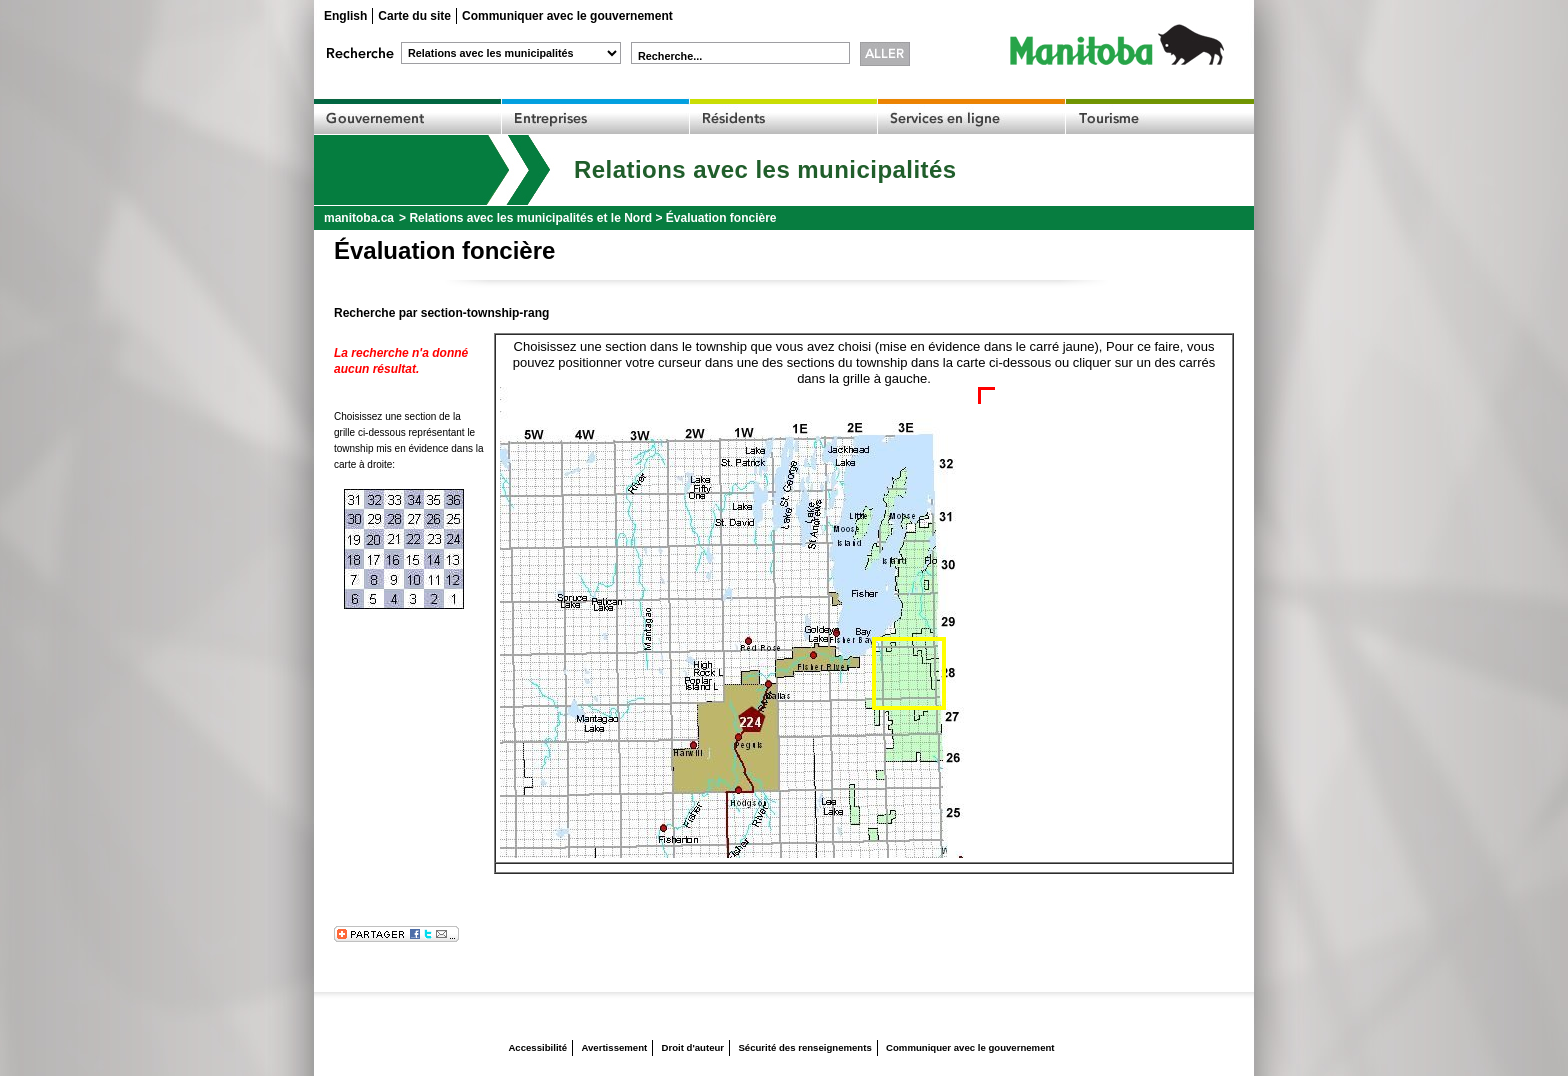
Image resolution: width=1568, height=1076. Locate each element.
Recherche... (670, 56)
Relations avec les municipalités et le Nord (530, 218)
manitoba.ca (359, 218)
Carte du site (414, 16)
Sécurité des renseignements (804, 1047)
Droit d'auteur (693, 1047)
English (345, 16)
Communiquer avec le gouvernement (567, 16)
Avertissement (614, 1047)
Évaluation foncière (721, 218)
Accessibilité (537, 1047)
